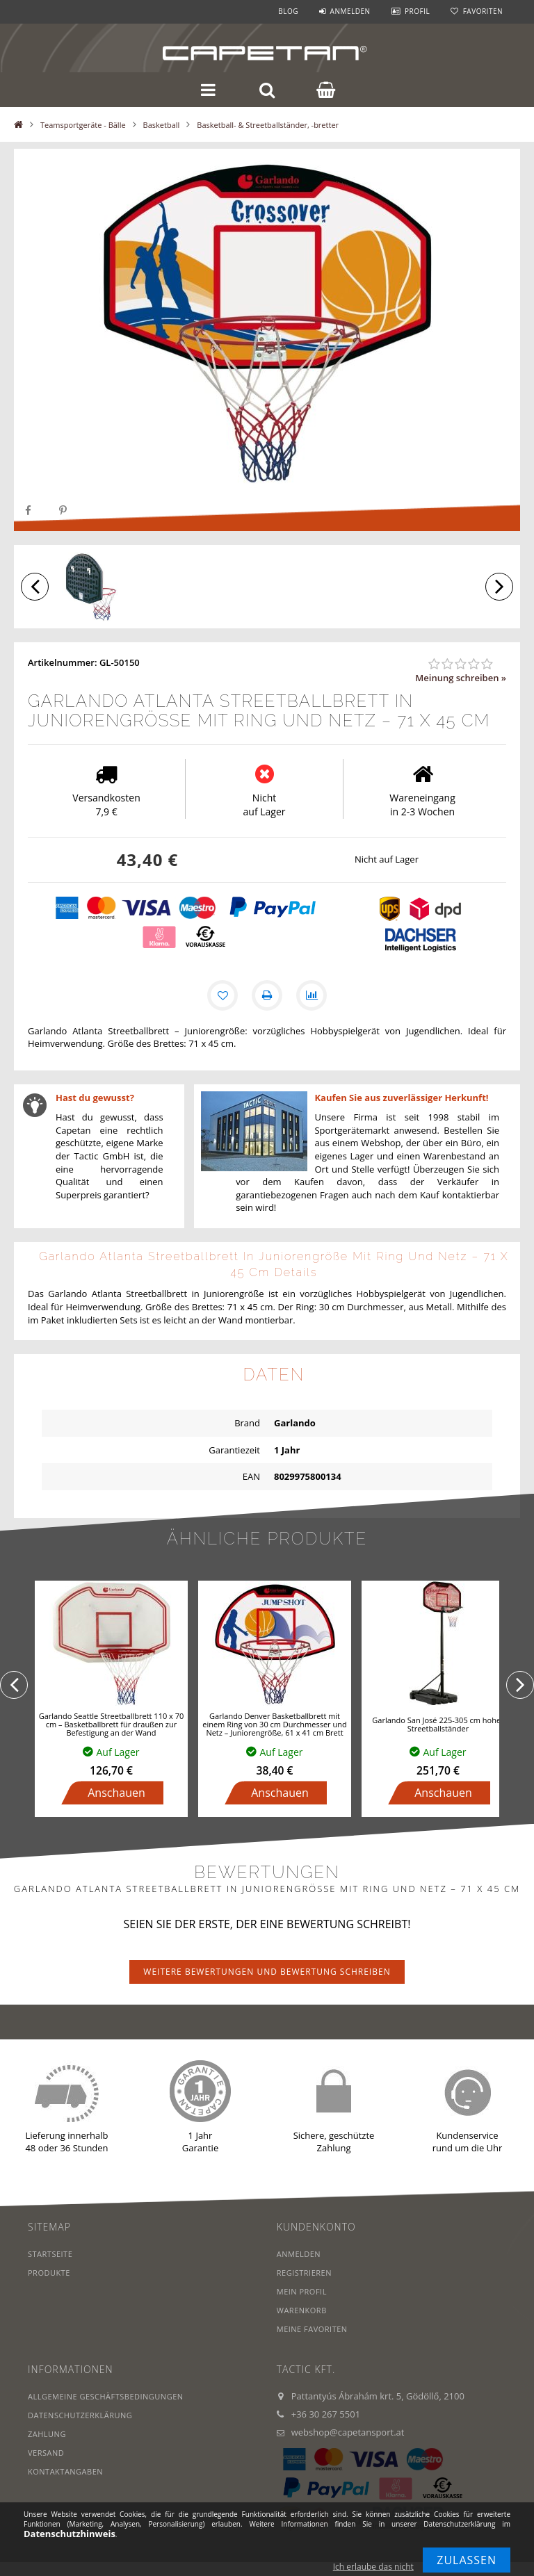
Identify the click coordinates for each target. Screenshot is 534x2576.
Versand (46, 2452)
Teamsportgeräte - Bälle (83, 125)
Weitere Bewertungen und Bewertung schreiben (266, 1972)
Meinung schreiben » (460, 677)
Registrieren (304, 2272)
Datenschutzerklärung (80, 2415)
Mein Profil (302, 2291)
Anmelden (350, 11)
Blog (288, 11)
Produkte (49, 2272)
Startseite (50, 2254)
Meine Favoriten (312, 2329)
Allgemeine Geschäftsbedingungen (106, 2396)
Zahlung (47, 2434)
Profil (417, 11)
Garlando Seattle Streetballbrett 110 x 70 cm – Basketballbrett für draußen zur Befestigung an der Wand (111, 1724)
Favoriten (483, 11)
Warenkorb (302, 2310)
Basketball (161, 125)
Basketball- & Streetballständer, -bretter (268, 125)
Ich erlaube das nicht (373, 2567)
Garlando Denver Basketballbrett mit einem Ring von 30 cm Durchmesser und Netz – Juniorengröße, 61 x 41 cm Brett (274, 1724)
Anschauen (116, 1792)
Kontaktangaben (65, 2471)
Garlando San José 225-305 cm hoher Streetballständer (437, 1724)
